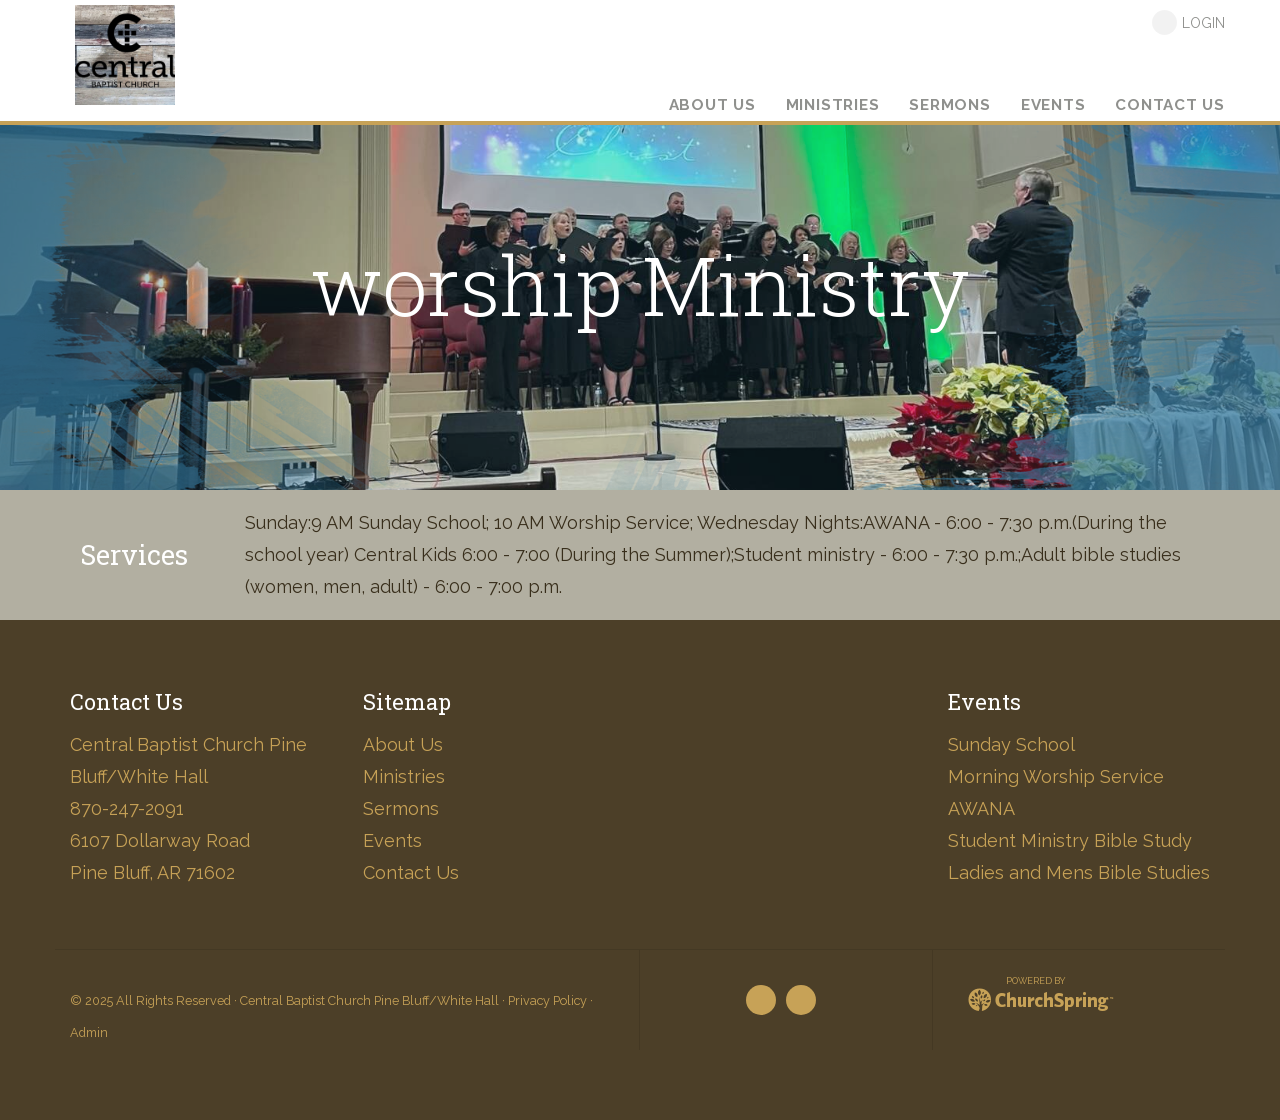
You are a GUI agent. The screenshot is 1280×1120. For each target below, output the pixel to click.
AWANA (981, 808)
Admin (89, 1032)
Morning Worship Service (1056, 776)
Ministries (404, 776)
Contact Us (411, 872)
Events (392, 840)
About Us (403, 744)
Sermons (401, 808)
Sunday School (1011, 744)
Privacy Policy (547, 1000)
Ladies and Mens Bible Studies (1079, 872)
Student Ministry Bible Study (1070, 840)
